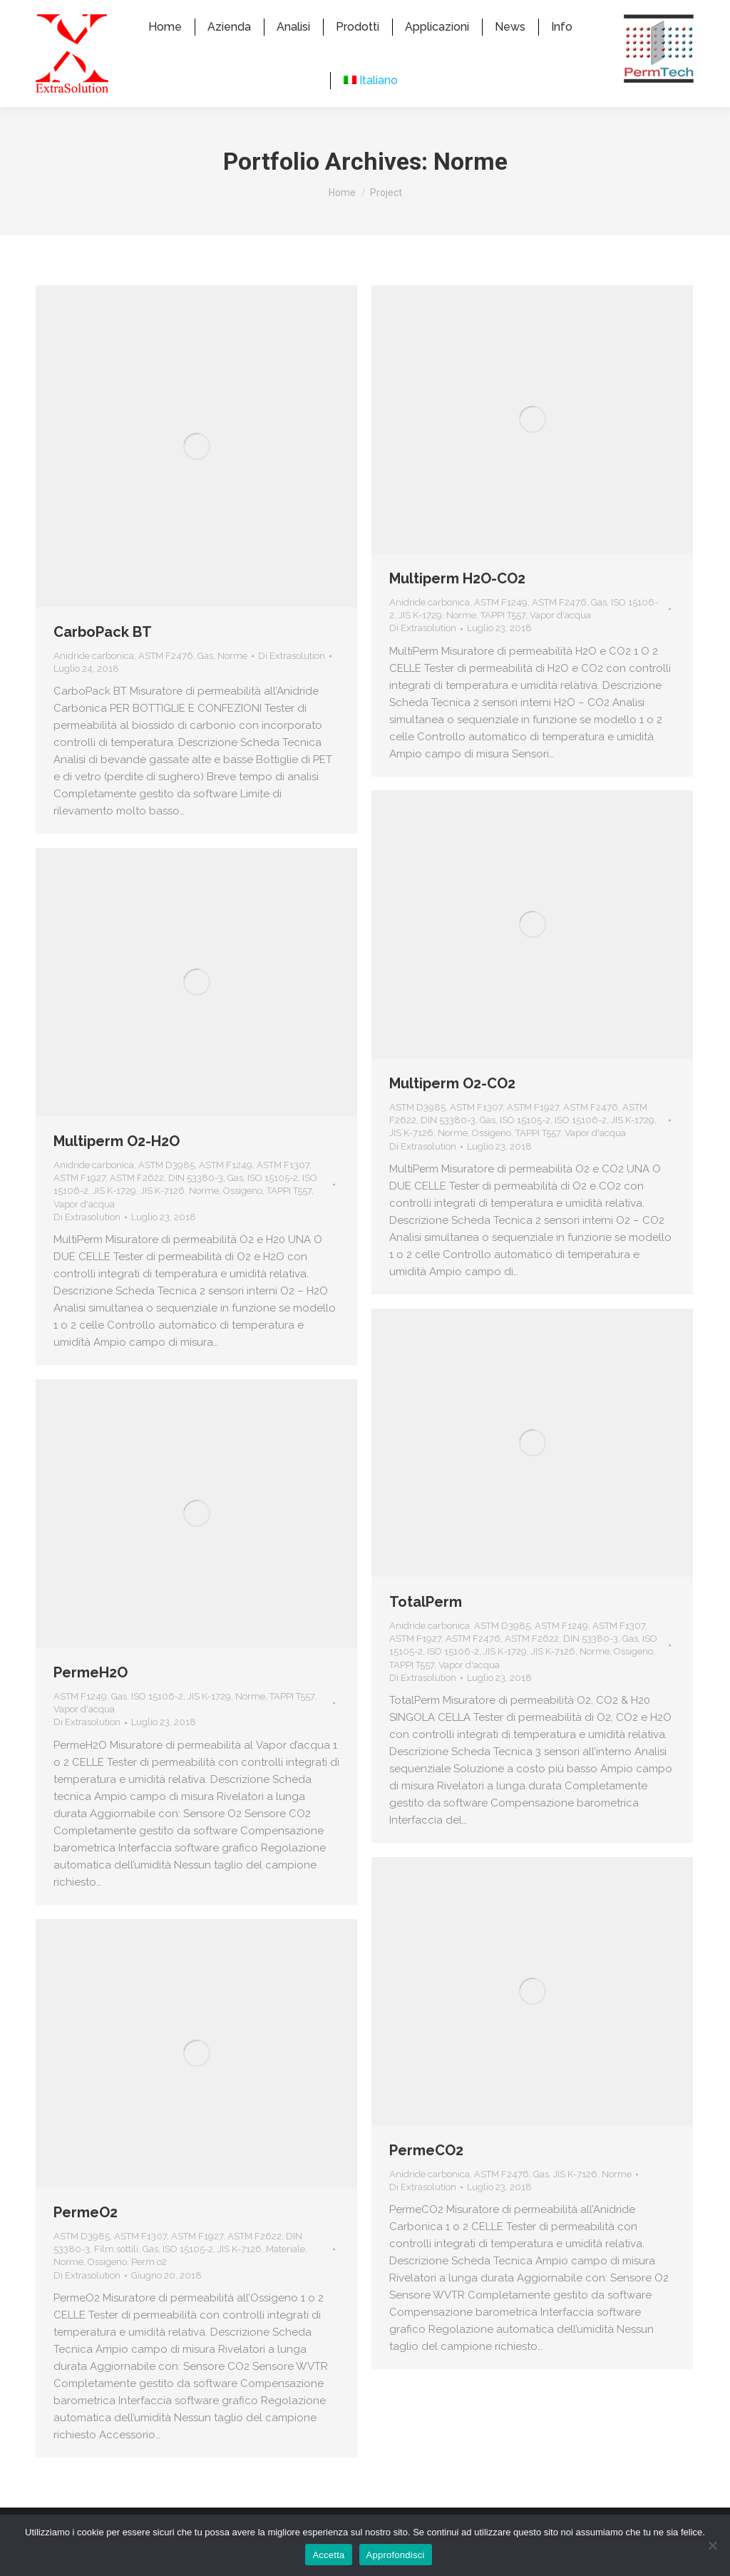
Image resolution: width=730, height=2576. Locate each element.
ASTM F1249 (501, 628)
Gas (205, 681)
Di (291, 681)
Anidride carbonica (93, 681)
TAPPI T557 (502, 640)
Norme (232, 681)
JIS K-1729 (420, 640)
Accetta (328, 2555)
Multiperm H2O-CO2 (457, 604)
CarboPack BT (102, 657)
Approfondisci (395, 2555)
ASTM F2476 (165, 681)
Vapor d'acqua (560, 640)
